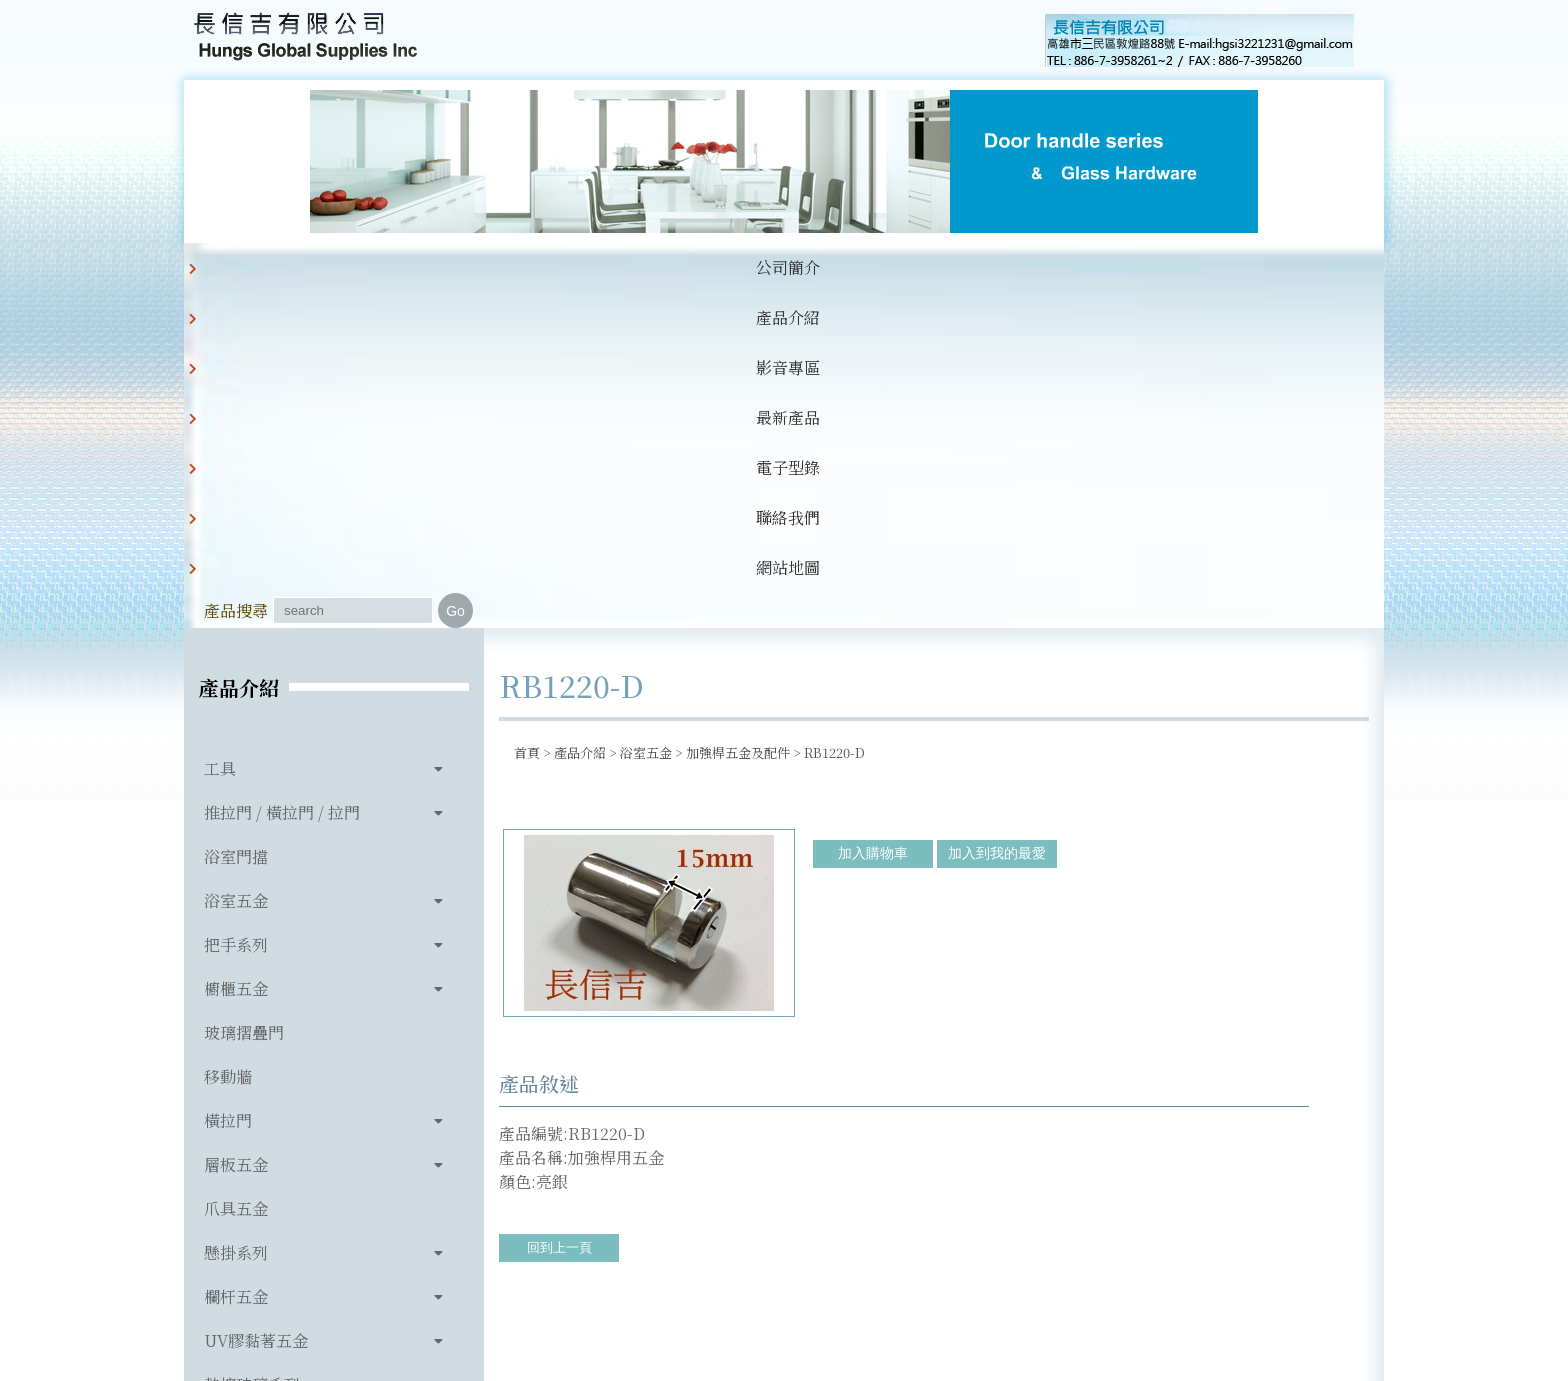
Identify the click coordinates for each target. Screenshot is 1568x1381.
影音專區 (532, 267)
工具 (220, 433)
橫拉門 (228, 785)
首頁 (527, 417)
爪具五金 (236, 873)
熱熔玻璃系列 (252, 1049)
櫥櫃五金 (236, 653)
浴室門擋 (236, 521)
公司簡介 (328, 267)
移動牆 (228, 741)
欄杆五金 (236, 961)
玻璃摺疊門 (244, 697)
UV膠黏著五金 (256, 1005)
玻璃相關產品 (252, 1093)
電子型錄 (736, 267)
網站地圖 (940, 267)
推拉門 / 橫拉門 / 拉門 (282, 477)
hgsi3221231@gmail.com (922, 1273)
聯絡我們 (838, 267)
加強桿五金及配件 (738, 417)
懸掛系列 (236, 917)
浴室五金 (236, 565)
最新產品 (634, 267)
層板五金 (236, 829)
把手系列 (236, 609)
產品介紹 (430, 267)
